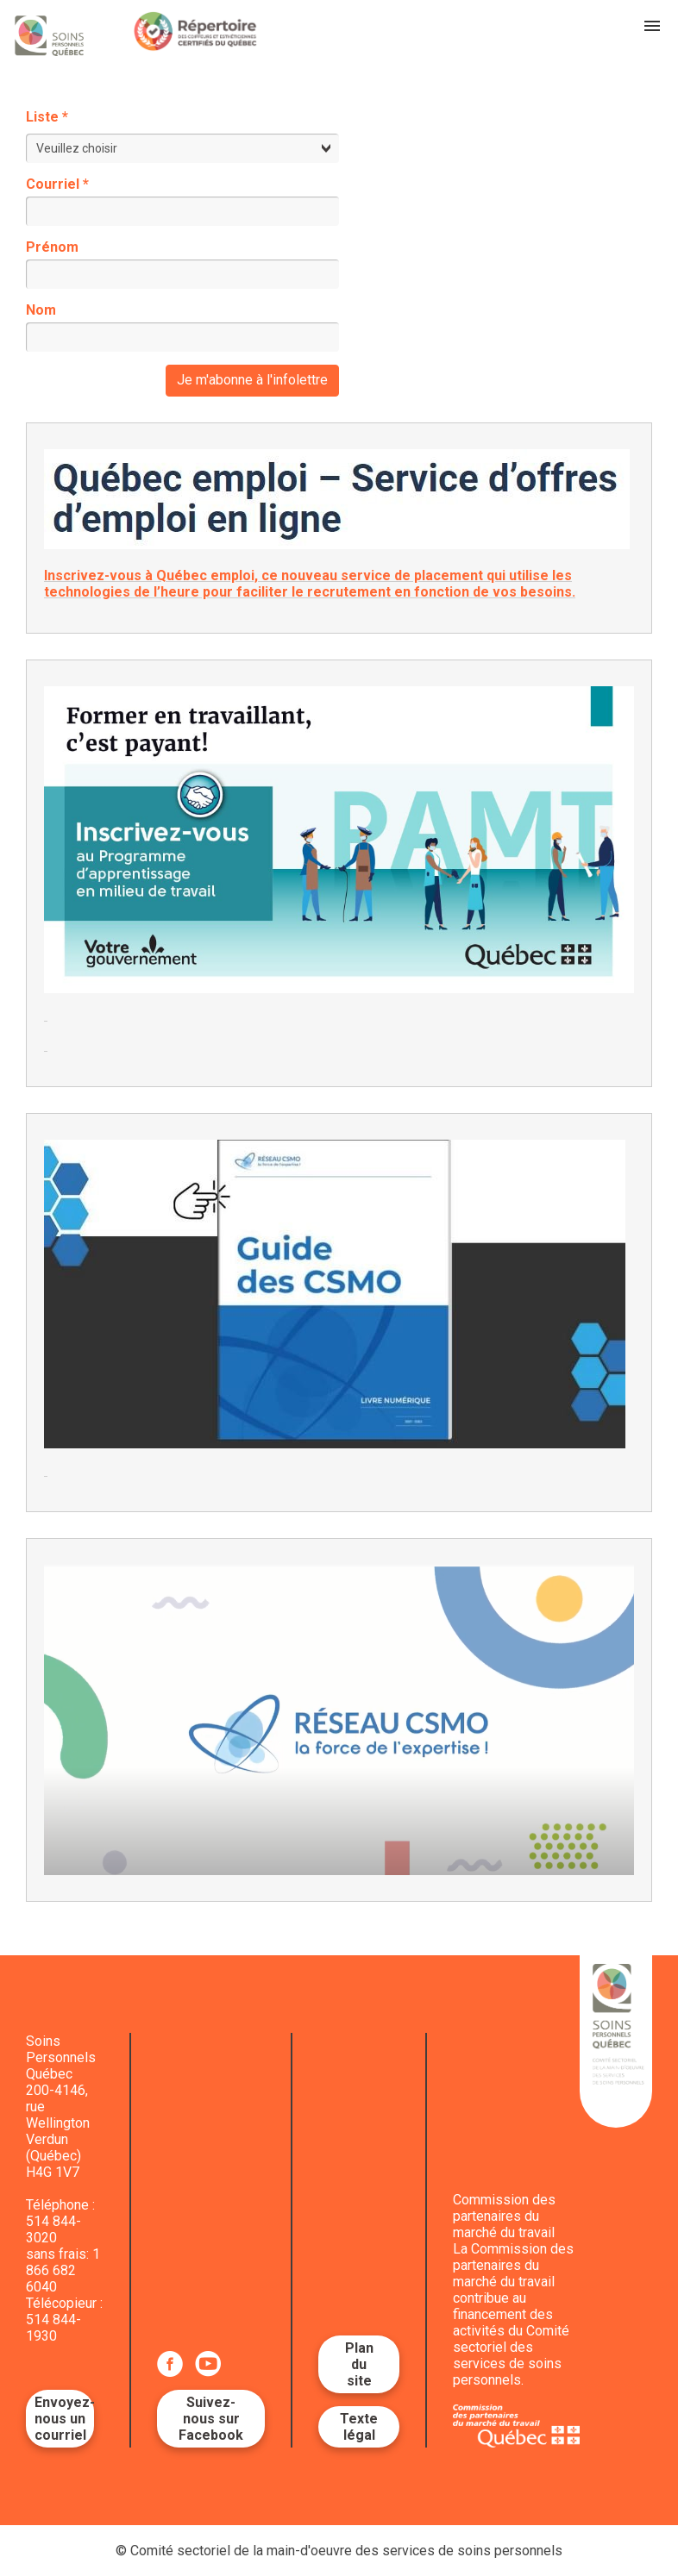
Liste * (47, 117)
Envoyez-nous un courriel (64, 2418)
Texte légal (359, 2426)
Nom (41, 310)
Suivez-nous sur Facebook (211, 2418)
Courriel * (57, 184)
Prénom (52, 247)
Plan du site (359, 2364)
